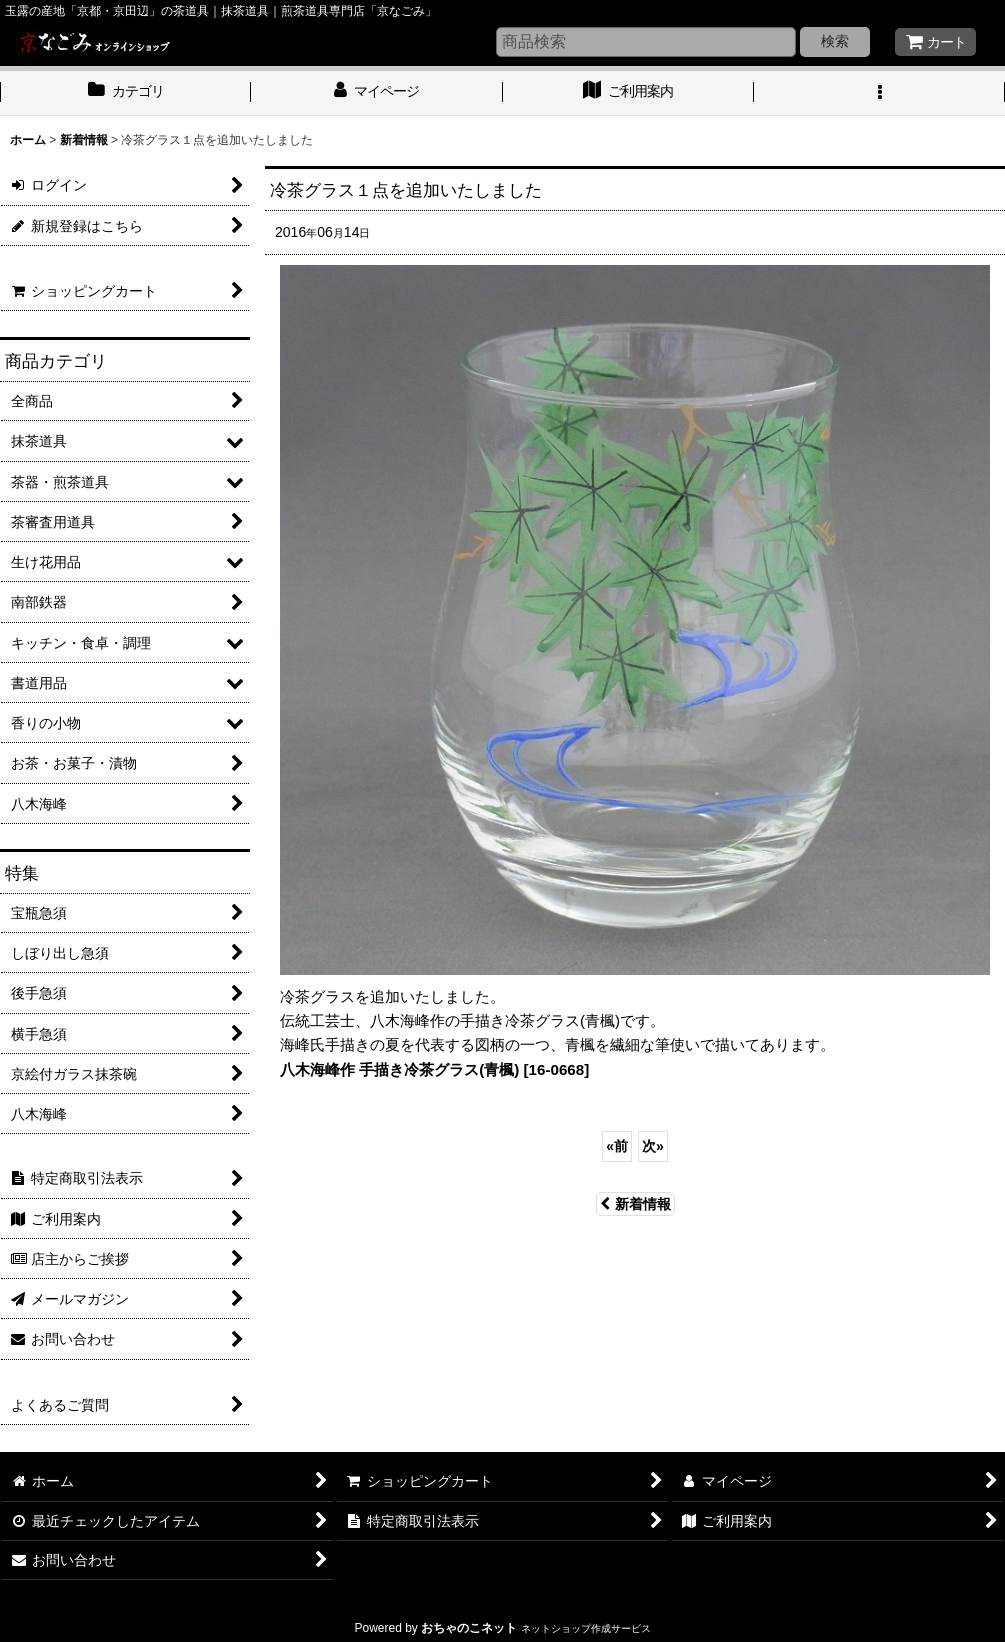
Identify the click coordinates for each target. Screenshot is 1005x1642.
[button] (879, 93)
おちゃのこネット (469, 1628)
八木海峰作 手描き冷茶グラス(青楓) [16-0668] (434, 1069)
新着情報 (635, 1204)
